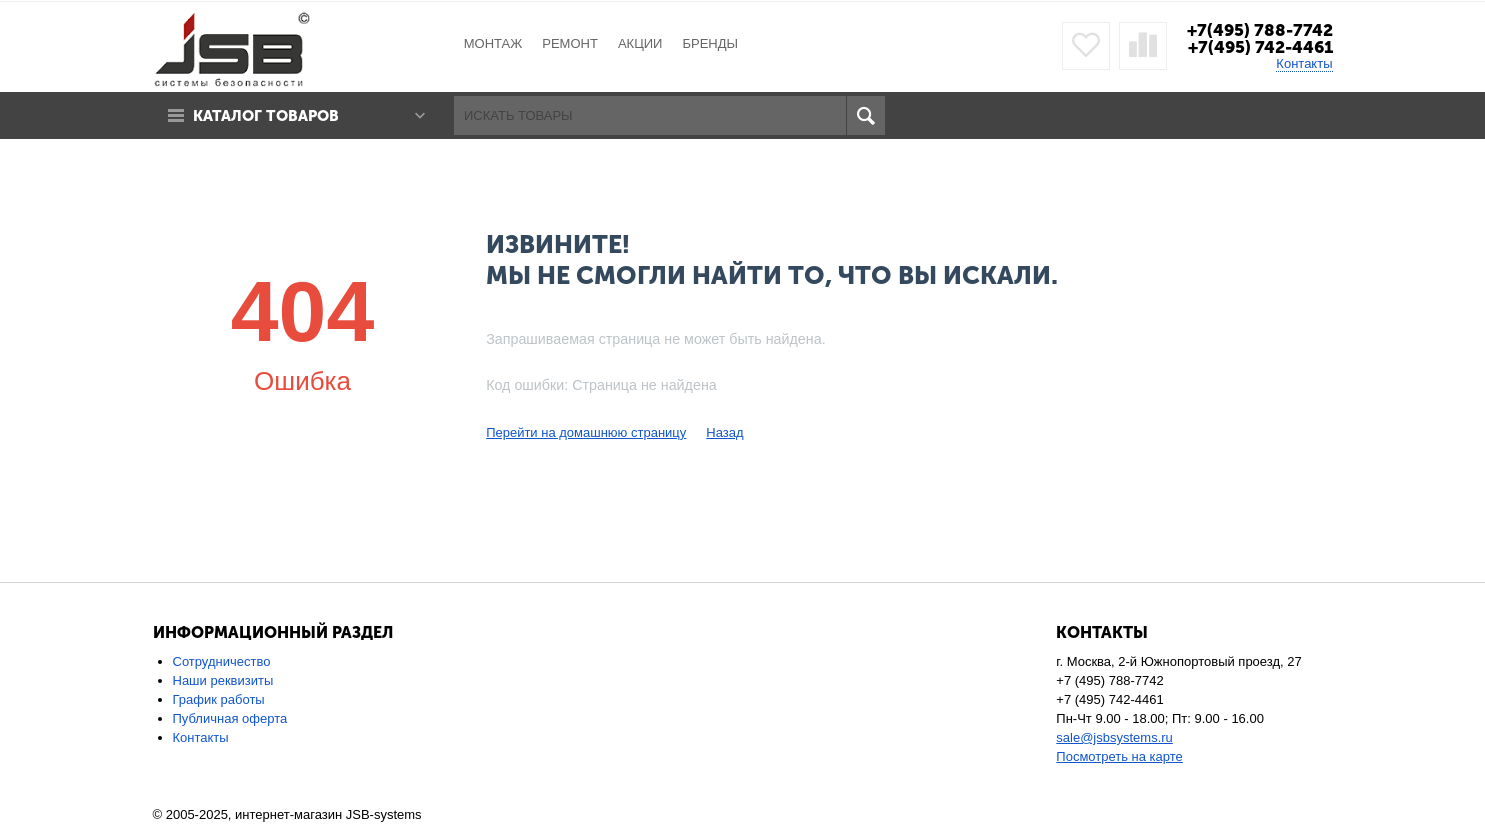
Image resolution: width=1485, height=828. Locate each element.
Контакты (1304, 63)
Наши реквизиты (223, 680)
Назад (724, 432)
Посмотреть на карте (1119, 756)
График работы (219, 699)
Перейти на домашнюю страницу (586, 432)
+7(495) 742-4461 (1260, 47)
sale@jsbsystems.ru (1114, 737)
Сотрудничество (222, 661)
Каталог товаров (266, 116)
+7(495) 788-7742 (1260, 30)
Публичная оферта (230, 718)
